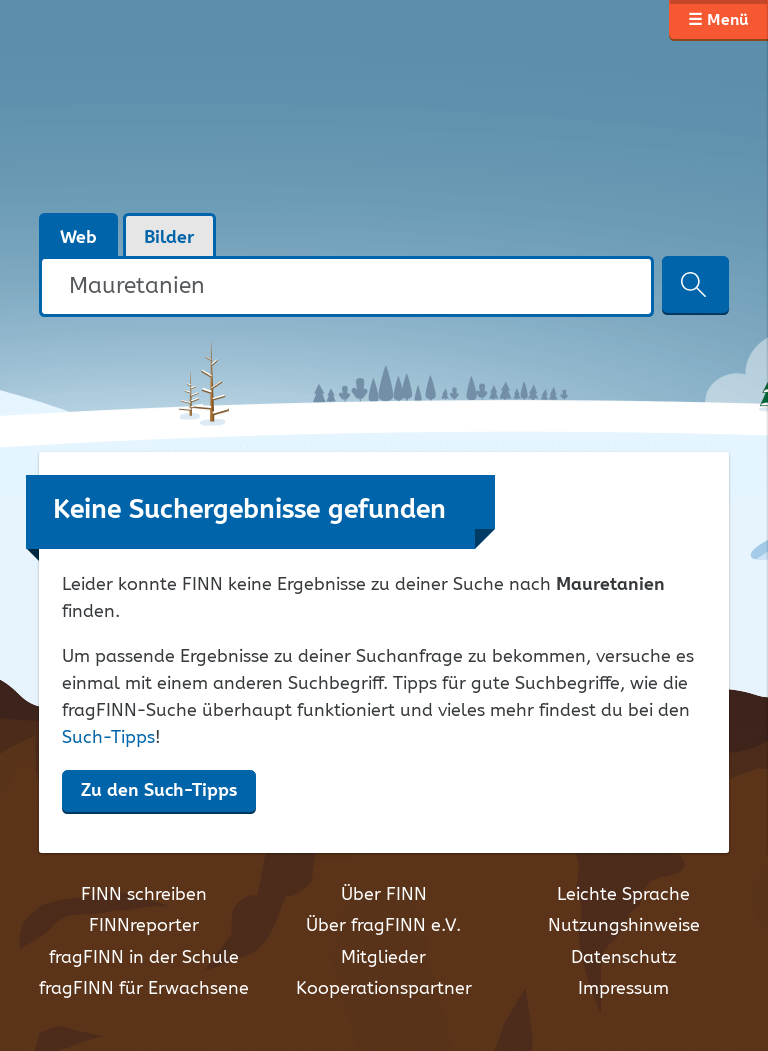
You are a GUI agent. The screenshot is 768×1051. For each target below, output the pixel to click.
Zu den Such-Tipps (159, 791)
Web (78, 238)
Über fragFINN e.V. (383, 926)
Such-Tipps (108, 738)
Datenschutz (623, 958)
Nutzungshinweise (624, 926)
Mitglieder (383, 958)
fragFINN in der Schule (144, 958)
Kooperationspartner (384, 989)
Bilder (169, 238)
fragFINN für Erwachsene (144, 989)
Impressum (623, 989)
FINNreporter (144, 926)
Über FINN (384, 895)
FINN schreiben (144, 895)
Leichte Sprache (623, 895)
